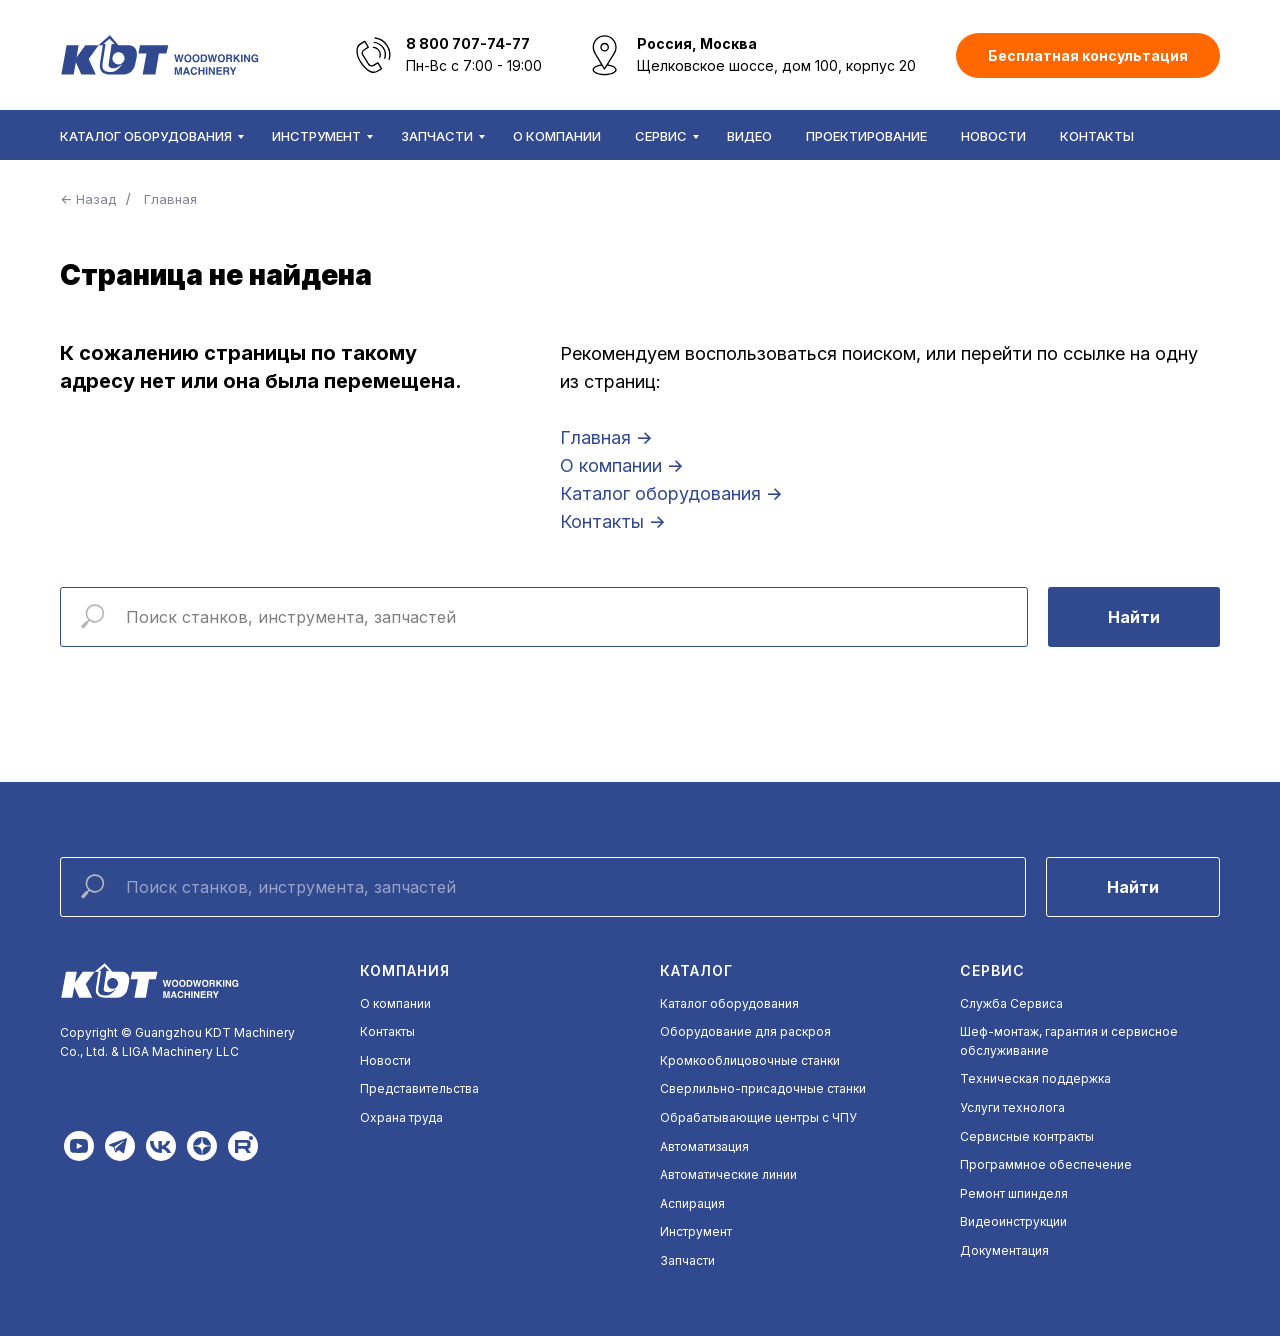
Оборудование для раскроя (745, 1031)
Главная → (606, 437)
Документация (1004, 1250)
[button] (1088, 55)
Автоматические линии (728, 1174)
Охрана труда (401, 1117)
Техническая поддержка (1035, 1078)
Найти (1134, 617)
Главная (170, 199)
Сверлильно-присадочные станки (763, 1088)
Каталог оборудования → (671, 493)
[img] (79, 1146)
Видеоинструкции (1013, 1221)
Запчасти (437, 136)
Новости (993, 136)
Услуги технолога (1012, 1107)
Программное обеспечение (1046, 1164)
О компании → (622, 465)
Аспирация (692, 1203)
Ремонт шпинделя (1014, 1193)
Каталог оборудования (146, 136)
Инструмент (316, 136)
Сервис (661, 136)
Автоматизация (704, 1146)
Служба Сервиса (1011, 1003)
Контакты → (613, 521)
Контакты (1097, 136)
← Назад (88, 199)
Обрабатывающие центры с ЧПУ (758, 1117)
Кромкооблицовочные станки (750, 1060)
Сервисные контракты (1027, 1136)
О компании (557, 136)
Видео (749, 136)
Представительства (419, 1088)
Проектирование (866, 136)
